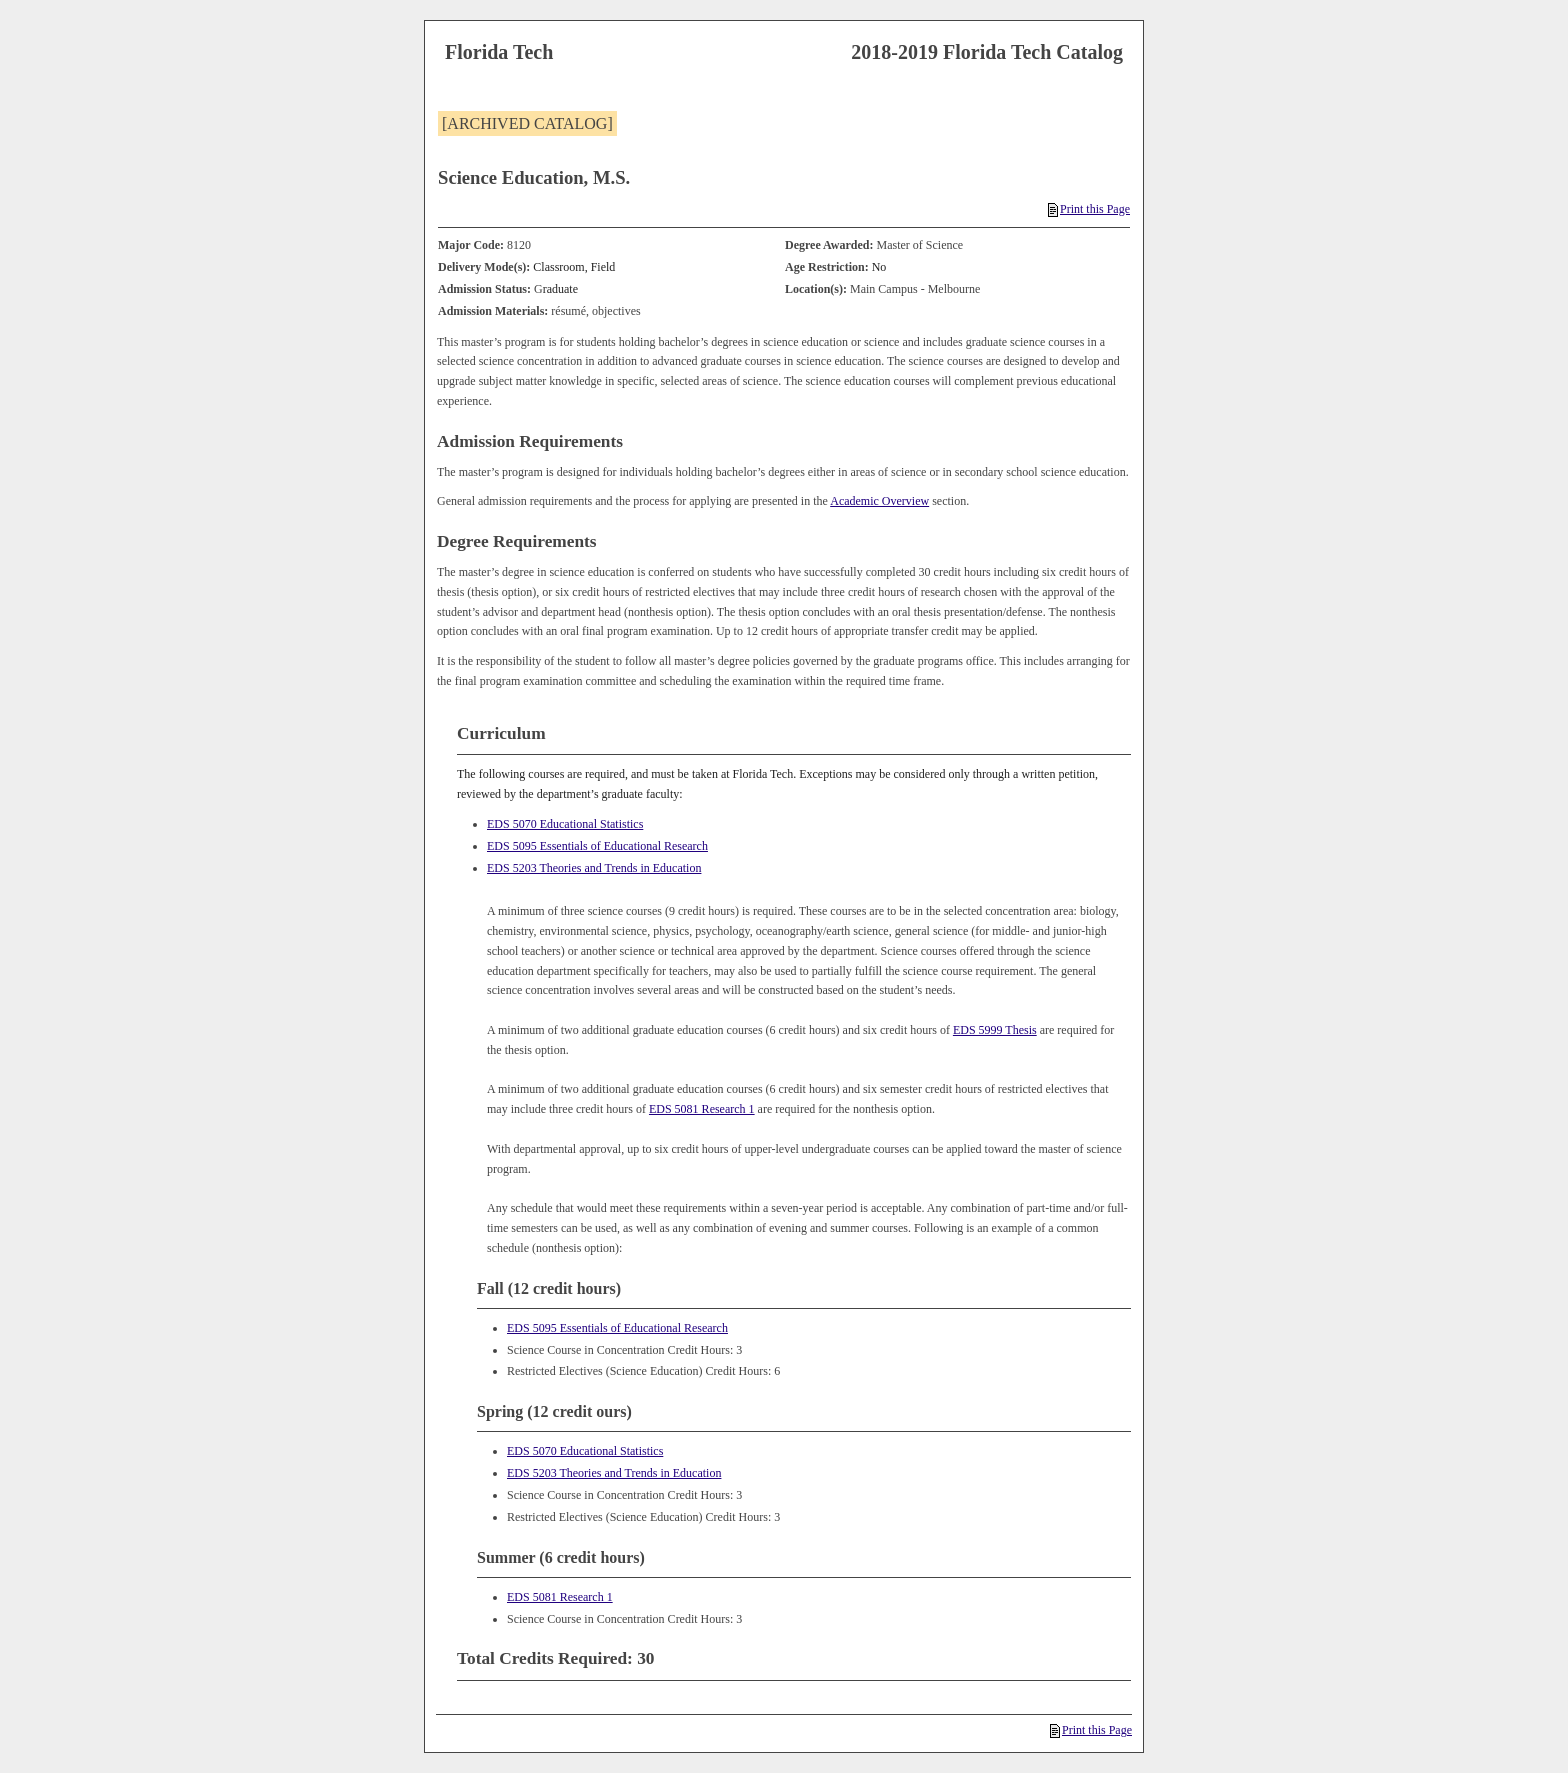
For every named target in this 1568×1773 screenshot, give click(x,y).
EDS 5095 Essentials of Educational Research (597, 846)
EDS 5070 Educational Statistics (565, 824)
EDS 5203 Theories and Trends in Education (594, 868)
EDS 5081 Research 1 (702, 1109)
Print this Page (1089, 209)
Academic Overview (879, 501)
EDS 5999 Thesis (995, 1030)
